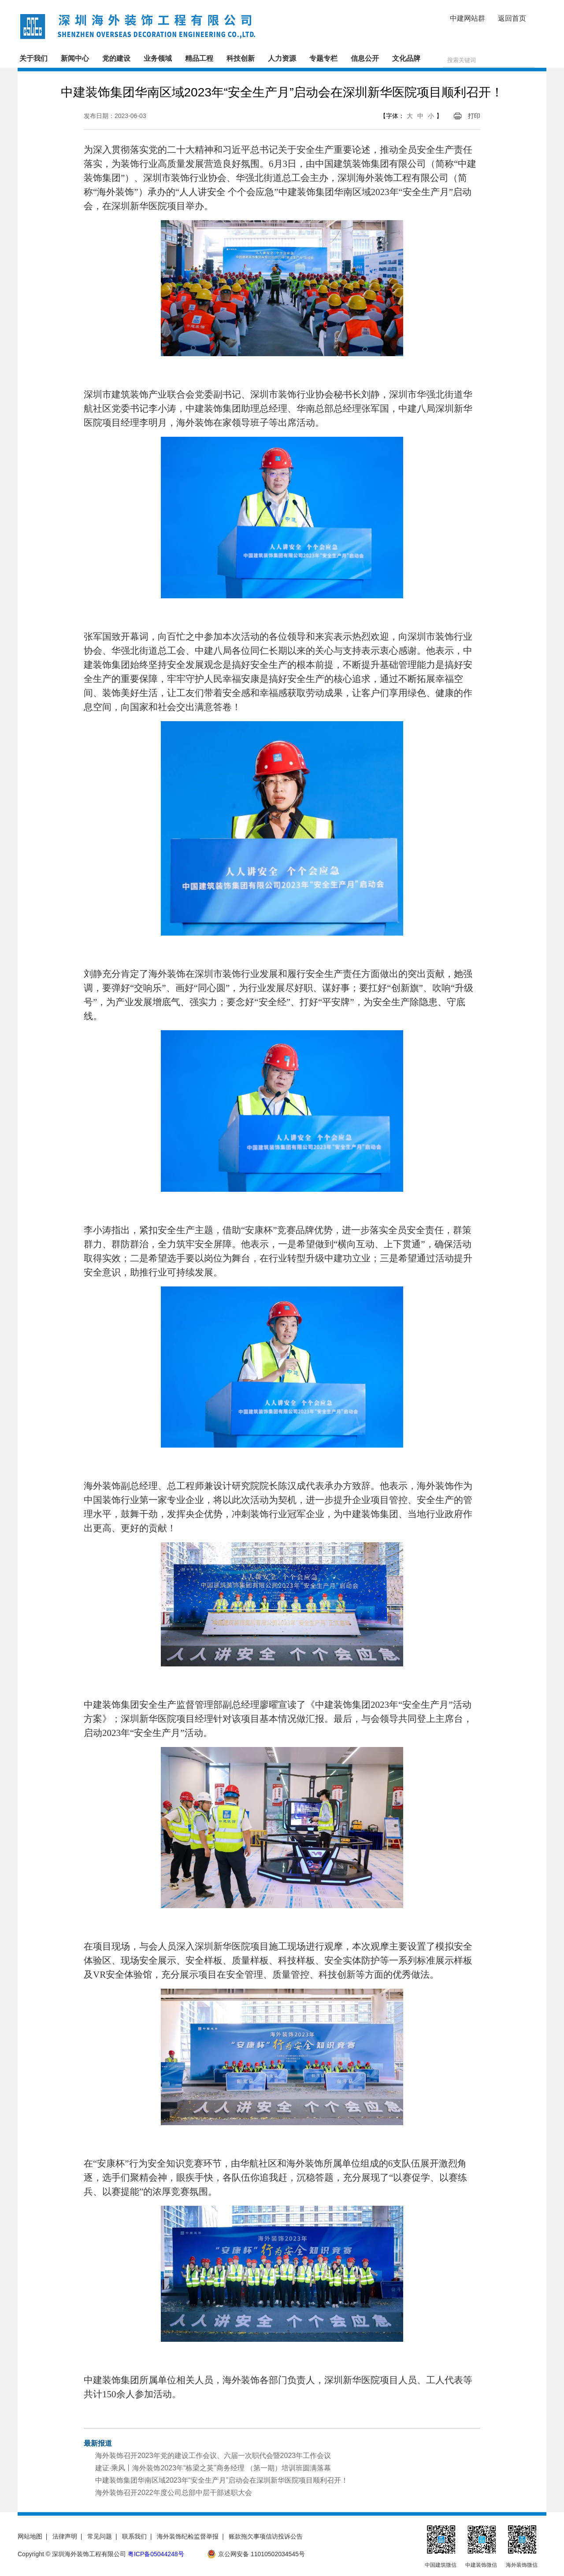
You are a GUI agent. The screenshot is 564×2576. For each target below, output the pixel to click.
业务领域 (158, 58)
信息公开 (365, 58)
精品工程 (199, 58)
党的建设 (116, 58)
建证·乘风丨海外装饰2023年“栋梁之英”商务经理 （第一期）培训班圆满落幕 (213, 2468)
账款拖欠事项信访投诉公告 (266, 2536)
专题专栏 (323, 58)
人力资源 (282, 58)
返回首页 (512, 18)
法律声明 (64, 2536)
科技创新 (240, 58)
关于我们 (33, 58)
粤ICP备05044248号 (156, 2554)
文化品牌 (406, 58)
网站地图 (30, 2536)
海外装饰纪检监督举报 (188, 2536)
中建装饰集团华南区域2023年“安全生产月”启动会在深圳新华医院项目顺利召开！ (221, 2480)
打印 (474, 115)
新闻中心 (75, 58)
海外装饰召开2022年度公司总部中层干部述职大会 (173, 2492)
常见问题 (99, 2536)
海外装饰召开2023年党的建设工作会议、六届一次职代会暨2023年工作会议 (213, 2455)
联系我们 (134, 2536)
